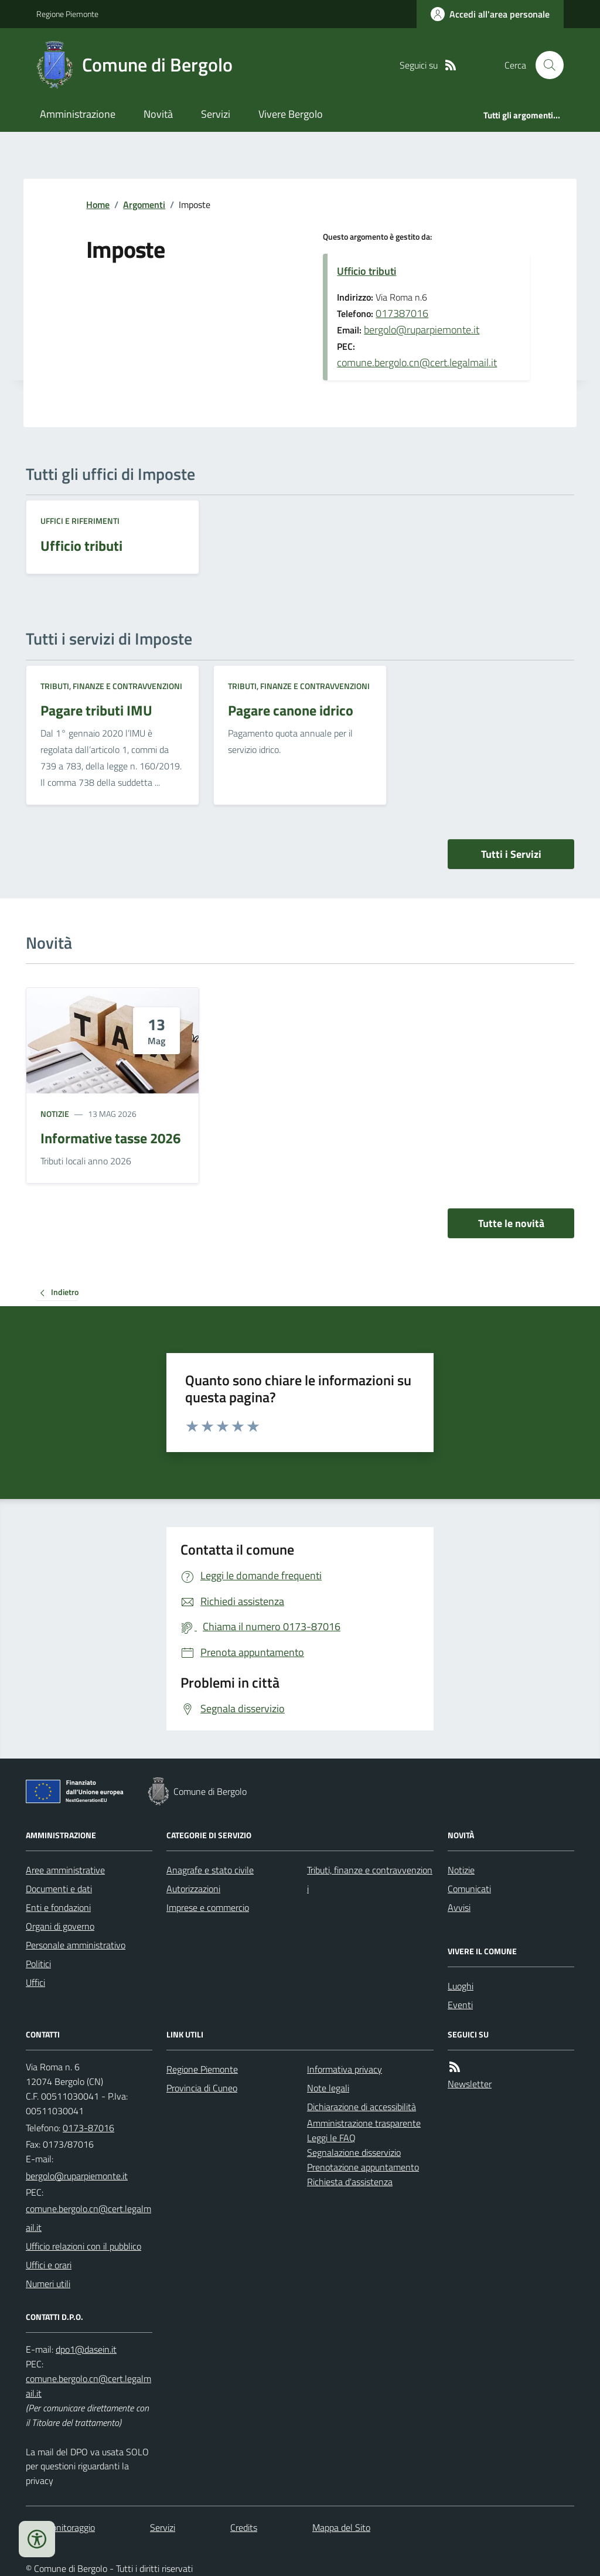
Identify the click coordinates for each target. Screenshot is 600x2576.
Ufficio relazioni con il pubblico (83, 2246)
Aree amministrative (65, 1870)
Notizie (54, 1114)
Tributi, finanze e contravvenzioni (111, 686)
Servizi (215, 114)
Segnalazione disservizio (354, 2152)
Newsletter (470, 2084)
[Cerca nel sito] (545, 65)
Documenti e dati (59, 1889)
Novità (158, 114)
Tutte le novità (511, 1223)
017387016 (402, 313)
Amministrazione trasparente (364, 2123)
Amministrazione (77, 114)
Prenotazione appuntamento (363, 2167)
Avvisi (459, 1907)
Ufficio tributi (366, 271)
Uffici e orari (48, 2265)
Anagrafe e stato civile (210, 1870)
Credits (243, 2527)
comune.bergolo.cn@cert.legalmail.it (417, 362)
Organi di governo (60, 1926)
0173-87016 (88, 2128)
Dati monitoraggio (60, 2527)
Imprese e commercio (207, 1907)
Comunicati (469, 1889)
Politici (38, 1964)
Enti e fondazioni (58, 1907)
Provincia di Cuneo (201, 2088)
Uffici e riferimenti (80, 520)
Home (98, 204)
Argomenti (144, 204)
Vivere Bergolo (290, 114)
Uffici (35, 1982)
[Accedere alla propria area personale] (490, 14)
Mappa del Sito (341, 2527)
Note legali (328, 2088)
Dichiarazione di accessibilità (361, 2107)
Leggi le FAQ (331, 2138)
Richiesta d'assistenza (350, 2182)
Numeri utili (48, 2284)
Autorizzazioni (193, 1889)
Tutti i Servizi (511, 854)
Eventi (460, 2005)
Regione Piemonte (67, 14)
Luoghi (460, 1986)
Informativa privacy (344, 2069)
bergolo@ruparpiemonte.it (421, 330)
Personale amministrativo (75, 1945)
